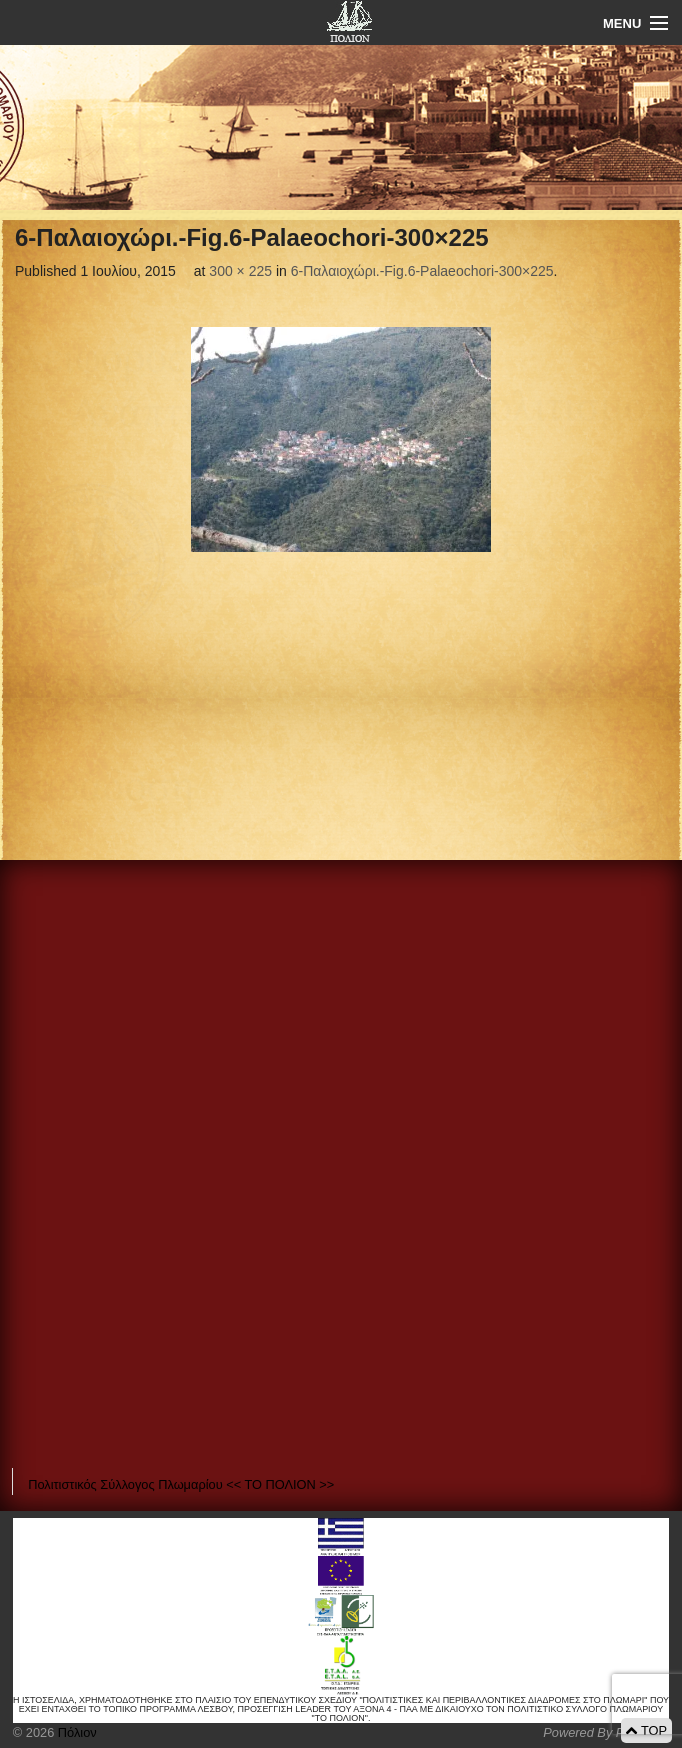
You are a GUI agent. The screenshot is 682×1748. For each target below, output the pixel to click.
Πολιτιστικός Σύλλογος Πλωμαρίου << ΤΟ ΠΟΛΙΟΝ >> (181, 1484)
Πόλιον (75, 1732)
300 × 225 (240, 271)
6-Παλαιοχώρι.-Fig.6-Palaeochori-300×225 (422, 271)
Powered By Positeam (606, 1732)
